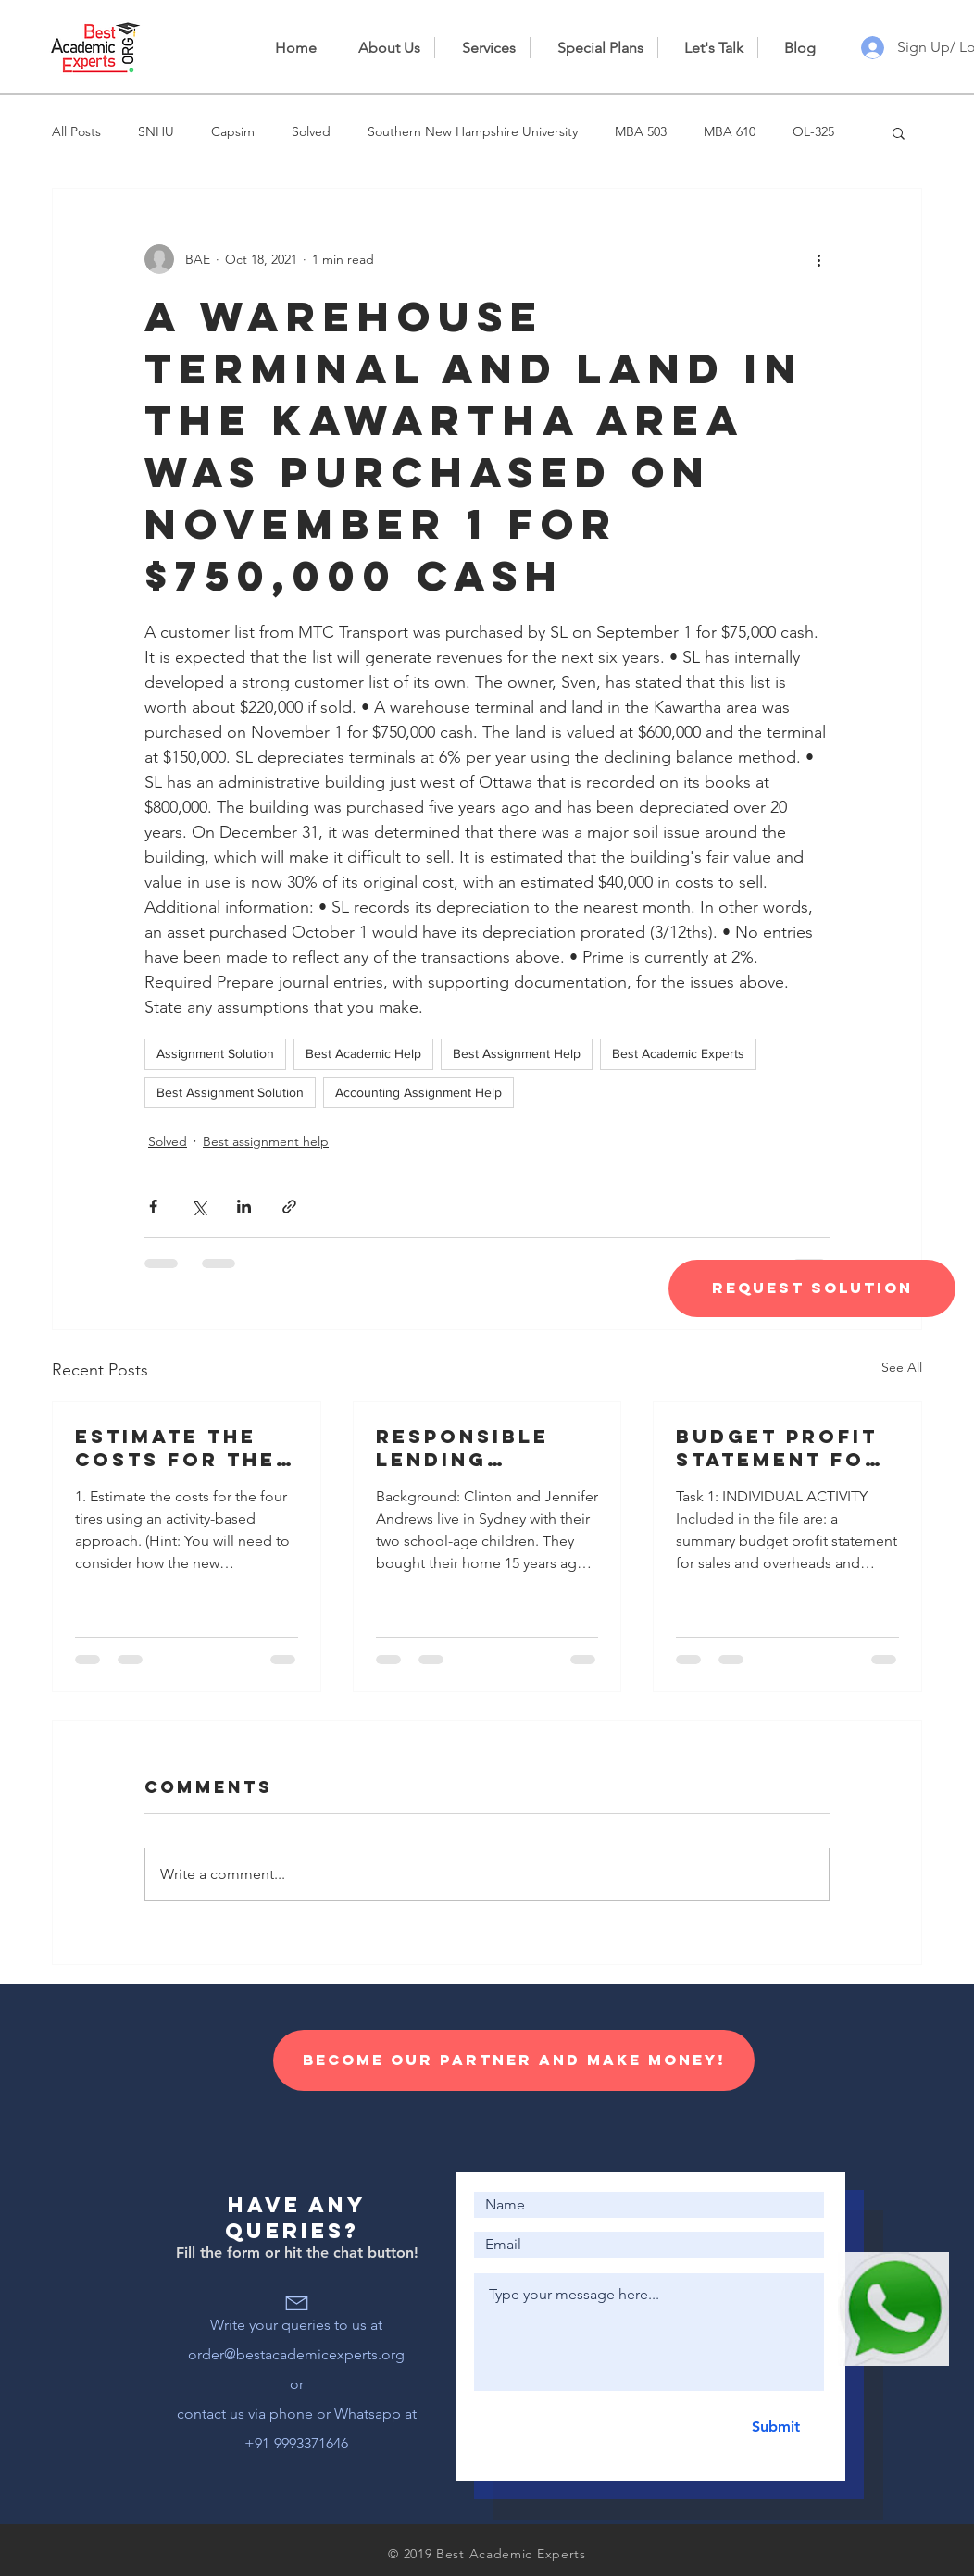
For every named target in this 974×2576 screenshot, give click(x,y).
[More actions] (818, 259)
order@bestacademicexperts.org (296, 2354)
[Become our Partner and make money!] (514, 2060)
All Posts (76, 131)
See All (901, 1367)
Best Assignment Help (517, 1053)
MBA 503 (641, 131)
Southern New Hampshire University (473, 131)
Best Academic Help (363, 1053)
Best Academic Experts (678, 1053)
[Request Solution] (811, 1288)
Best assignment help (266, 1141)
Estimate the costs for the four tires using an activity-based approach (181, 1448)
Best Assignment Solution (230, 1092)
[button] (898, 132)
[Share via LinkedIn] (244, 1206)
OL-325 (813, 131)
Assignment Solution (215, 1053)
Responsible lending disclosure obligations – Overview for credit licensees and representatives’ (484, 1448)
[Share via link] (289, 1206)
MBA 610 (729, 131)
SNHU (156, 131)
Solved (311, 131)
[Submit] (775, 2427)
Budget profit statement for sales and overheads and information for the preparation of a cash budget (784, 1448)
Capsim (233, 131)
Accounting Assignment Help (418, 1092)
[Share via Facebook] (153, 1206)
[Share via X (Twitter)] (198, 1206)
